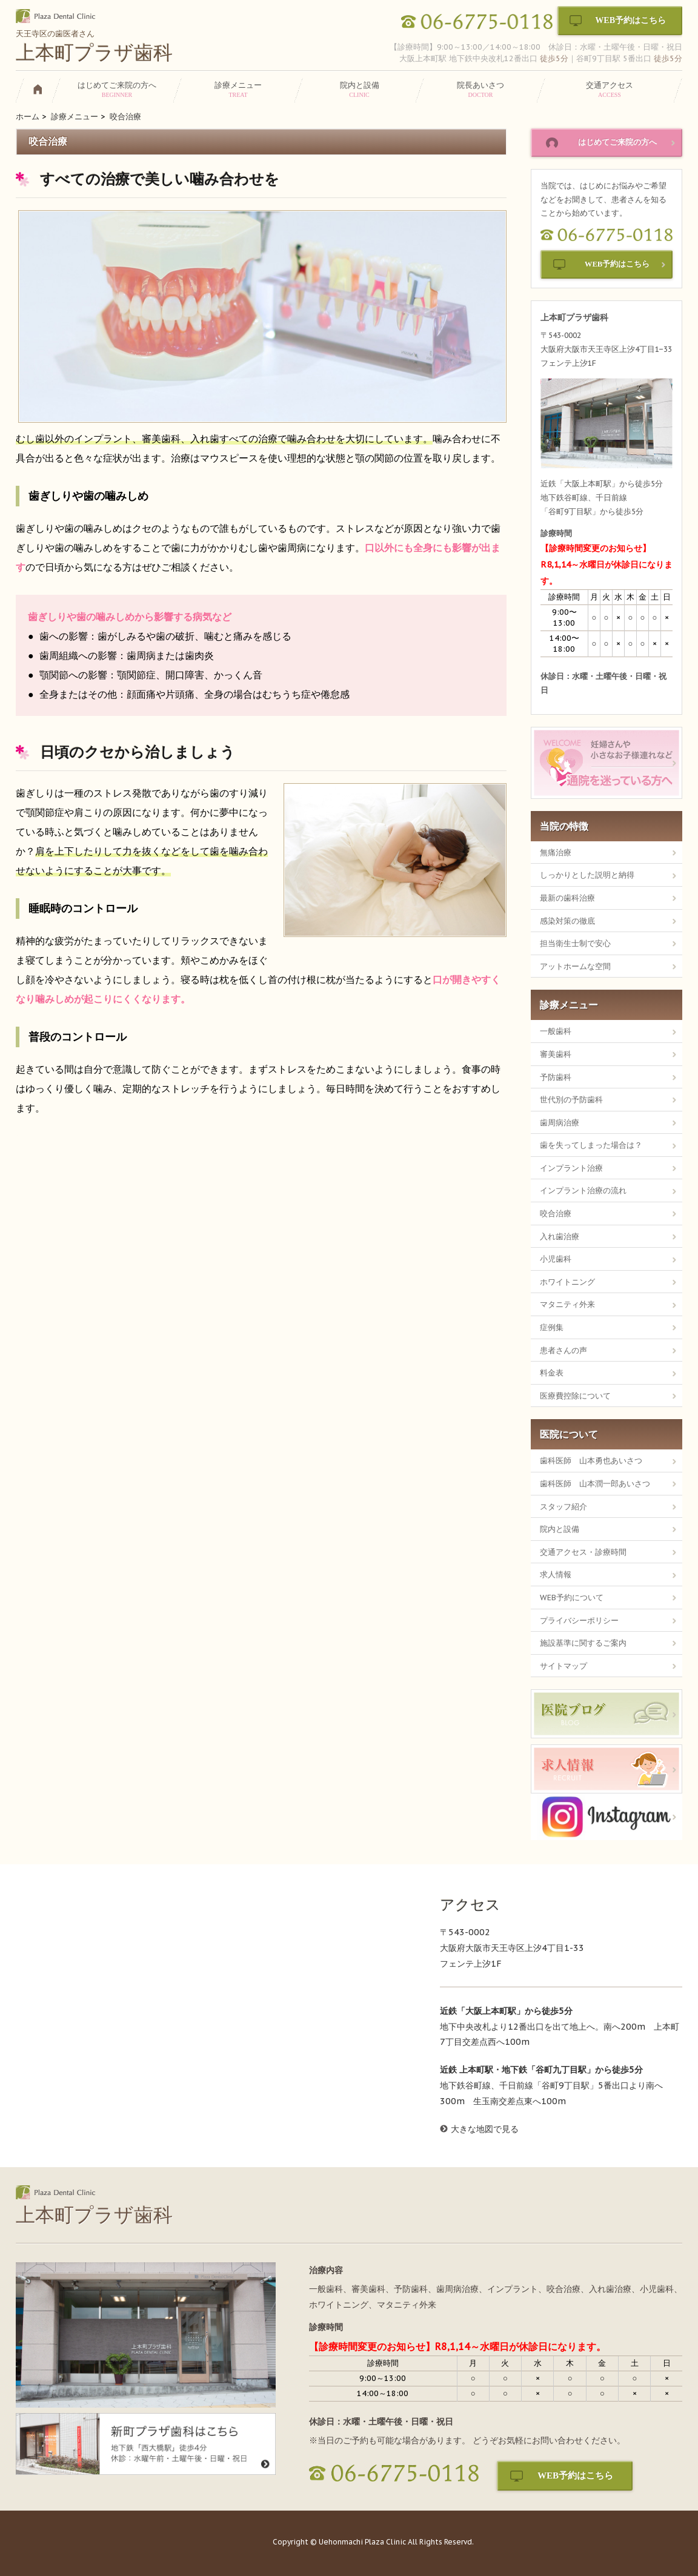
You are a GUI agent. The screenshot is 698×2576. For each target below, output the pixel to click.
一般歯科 (555, 1031)
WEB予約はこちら (630, 20)
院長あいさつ (480, 89)
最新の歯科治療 (567, 897)
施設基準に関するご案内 (583, 1642)
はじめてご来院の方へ (117, 89)
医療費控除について (575, 1395)
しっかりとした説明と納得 (587, 874)
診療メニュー (238, 89)
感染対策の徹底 (567, 920)
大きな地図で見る (485, 2128)
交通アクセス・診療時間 (583, 1552)
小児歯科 (555, 1258)
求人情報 (555, 1574)
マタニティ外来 (567, 1304)
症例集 (551, 1327)
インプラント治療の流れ (583, 1190)
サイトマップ (563, 1665)
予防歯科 (555, 1077)
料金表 (551, 1372)
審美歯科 (555, 1054)
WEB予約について (571, 1597)
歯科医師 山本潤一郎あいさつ (595, 1483)
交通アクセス (609, 89)
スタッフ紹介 (563, 1506)
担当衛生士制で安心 (575, 943)
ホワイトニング (567, 1281)
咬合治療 (555, 1213)
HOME (42, 91)
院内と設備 (359, 89)
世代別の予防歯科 (571, 1099)
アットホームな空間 (575, 966)
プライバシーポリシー (579, 1620)
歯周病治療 (559, 1122)
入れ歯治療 (559, 1236)
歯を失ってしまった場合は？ (591, 1145)
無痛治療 (555, 852)
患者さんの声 (563, 1350)
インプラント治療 (571, 1168)
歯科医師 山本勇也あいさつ (591, 1460)
